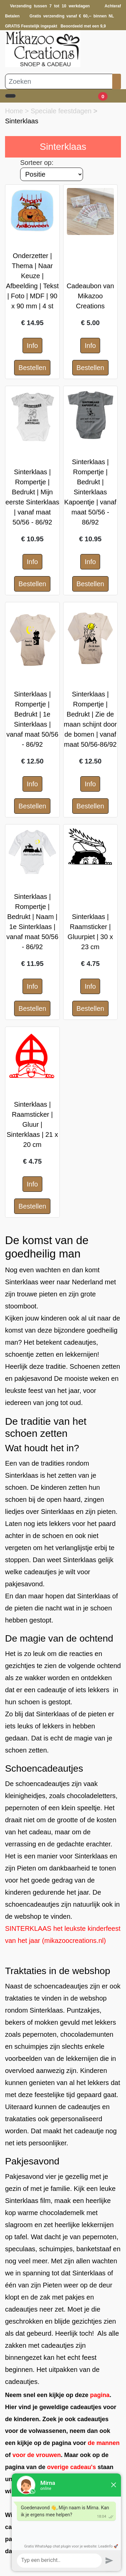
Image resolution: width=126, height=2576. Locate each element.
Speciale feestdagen (62, 111)
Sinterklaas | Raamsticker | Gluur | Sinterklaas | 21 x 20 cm (32, 1124)
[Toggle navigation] (10, 96)
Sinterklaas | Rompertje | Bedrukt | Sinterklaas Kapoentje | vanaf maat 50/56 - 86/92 (90, 492)
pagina (100, 2395)
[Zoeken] (59, 81)
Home (15, 111)
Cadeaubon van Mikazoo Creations (90, 296)
